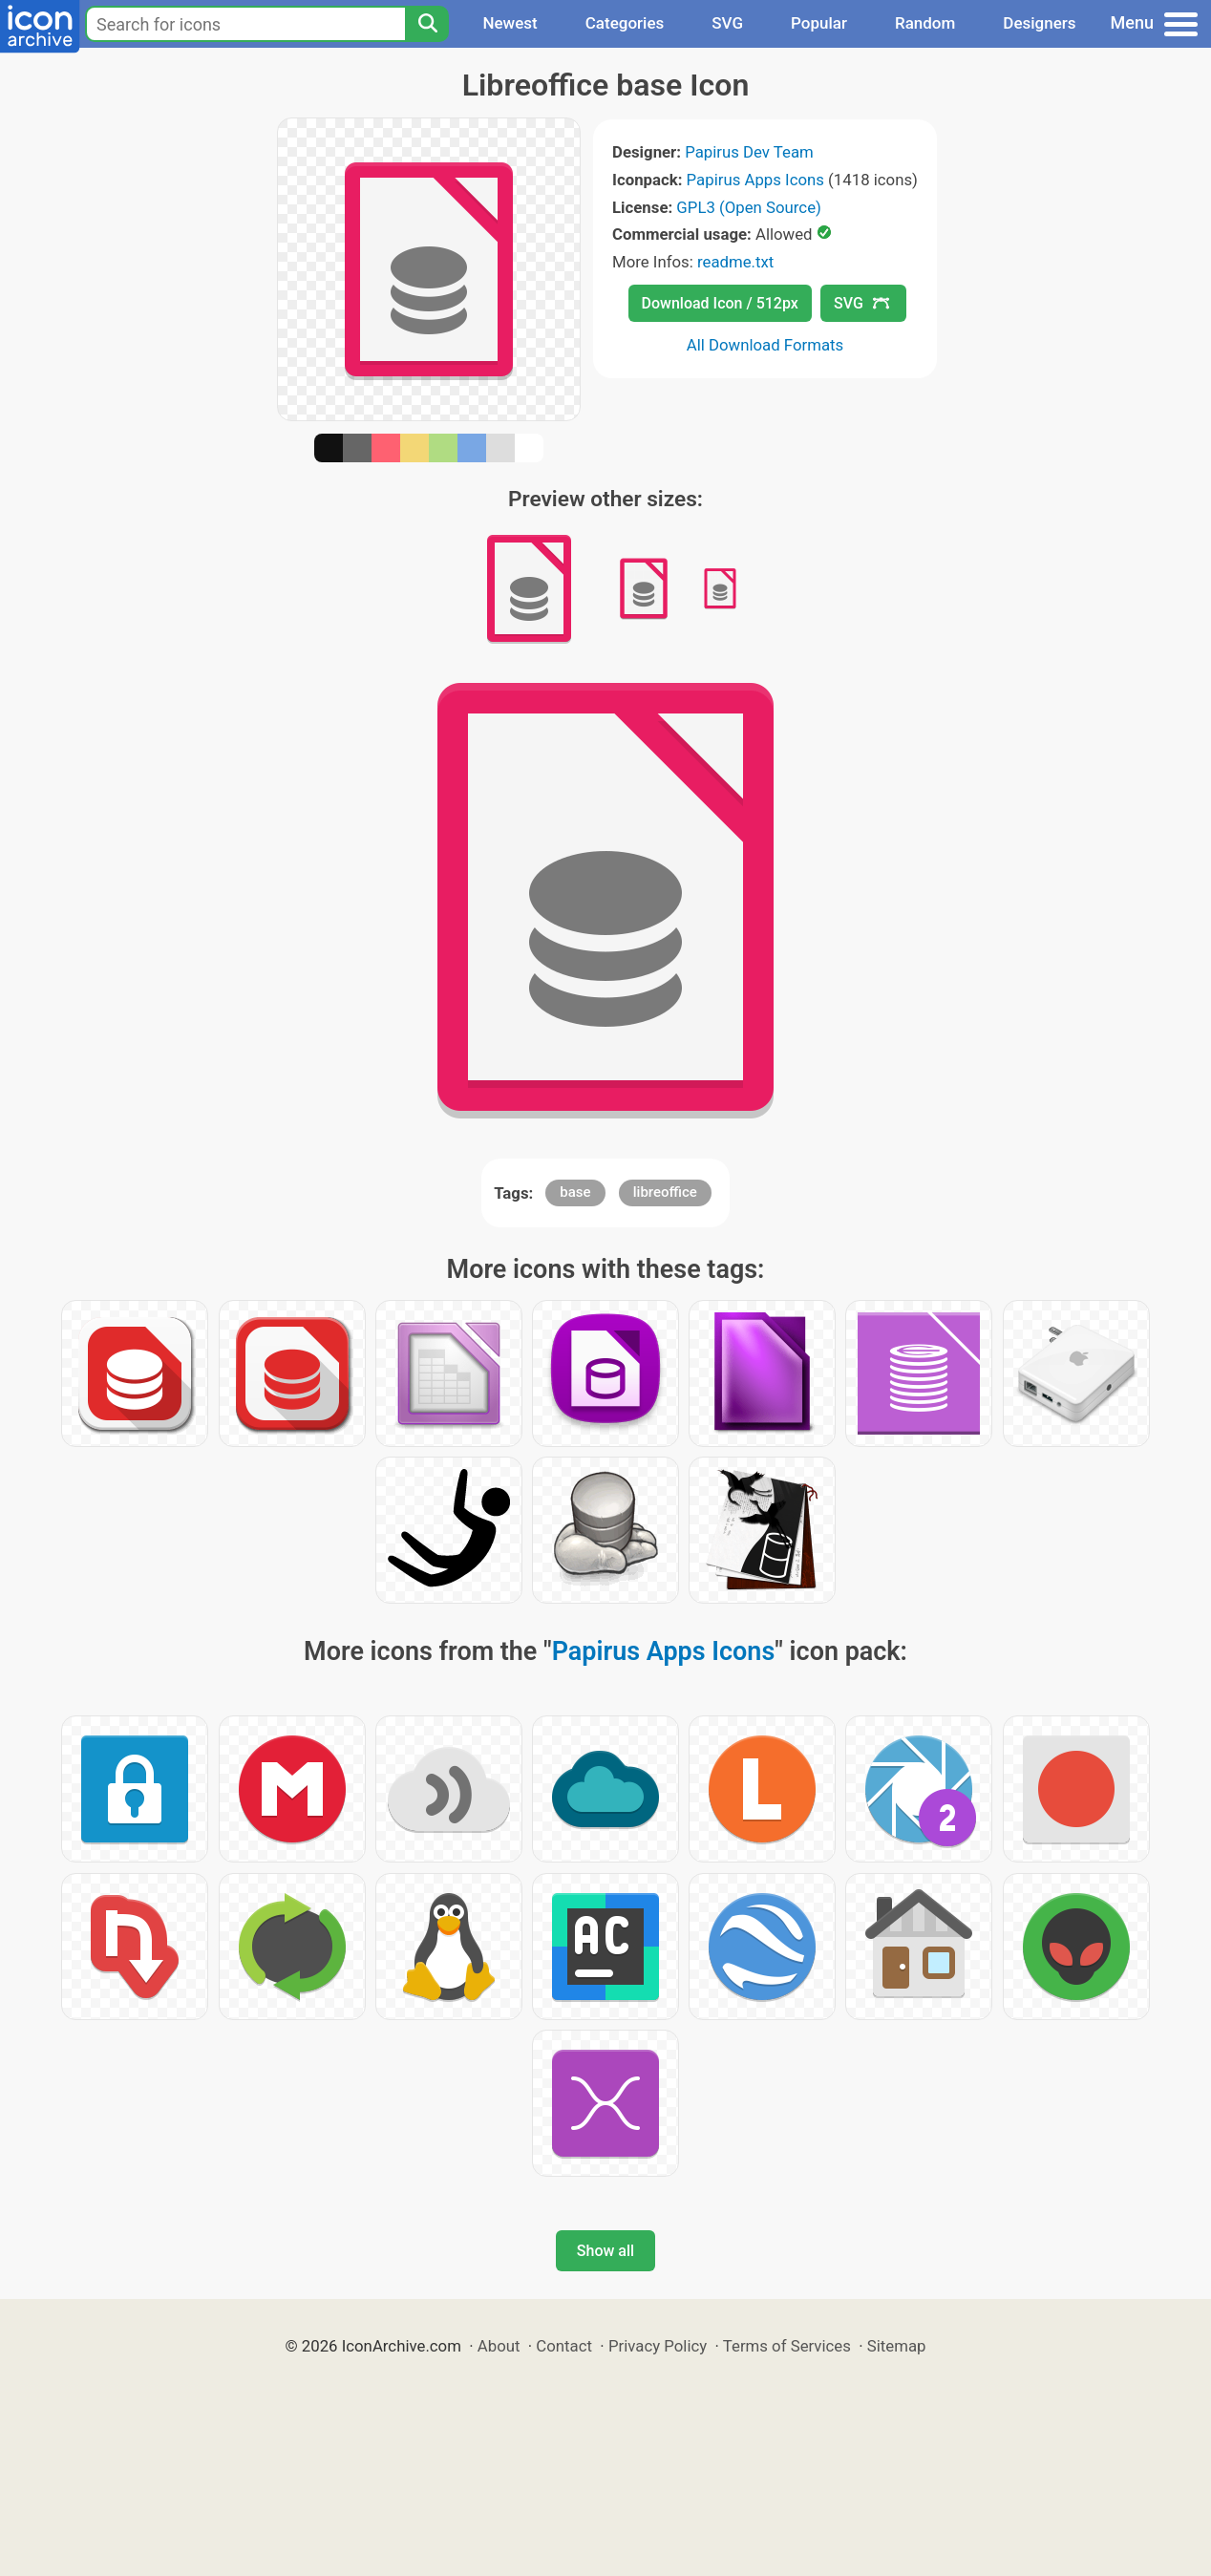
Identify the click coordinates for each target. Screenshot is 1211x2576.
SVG (727, 22)
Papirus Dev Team (749, 151)
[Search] (427, 24)
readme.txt (735, 261)
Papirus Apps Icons (755, 179)
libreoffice (665, 1192)
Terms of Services (787, 2345)
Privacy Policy (657, 2345)
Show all (605, 2251)
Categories (625, 22)
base (575, 1192)
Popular (819, 22)
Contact (564, 2345)
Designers (1039, 22)
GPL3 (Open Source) (748, 207)
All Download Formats (765, 344)
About (499, 2345)
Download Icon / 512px (720, 303)
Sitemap (896, 2345)
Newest (509, 22)
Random (925, 22)
